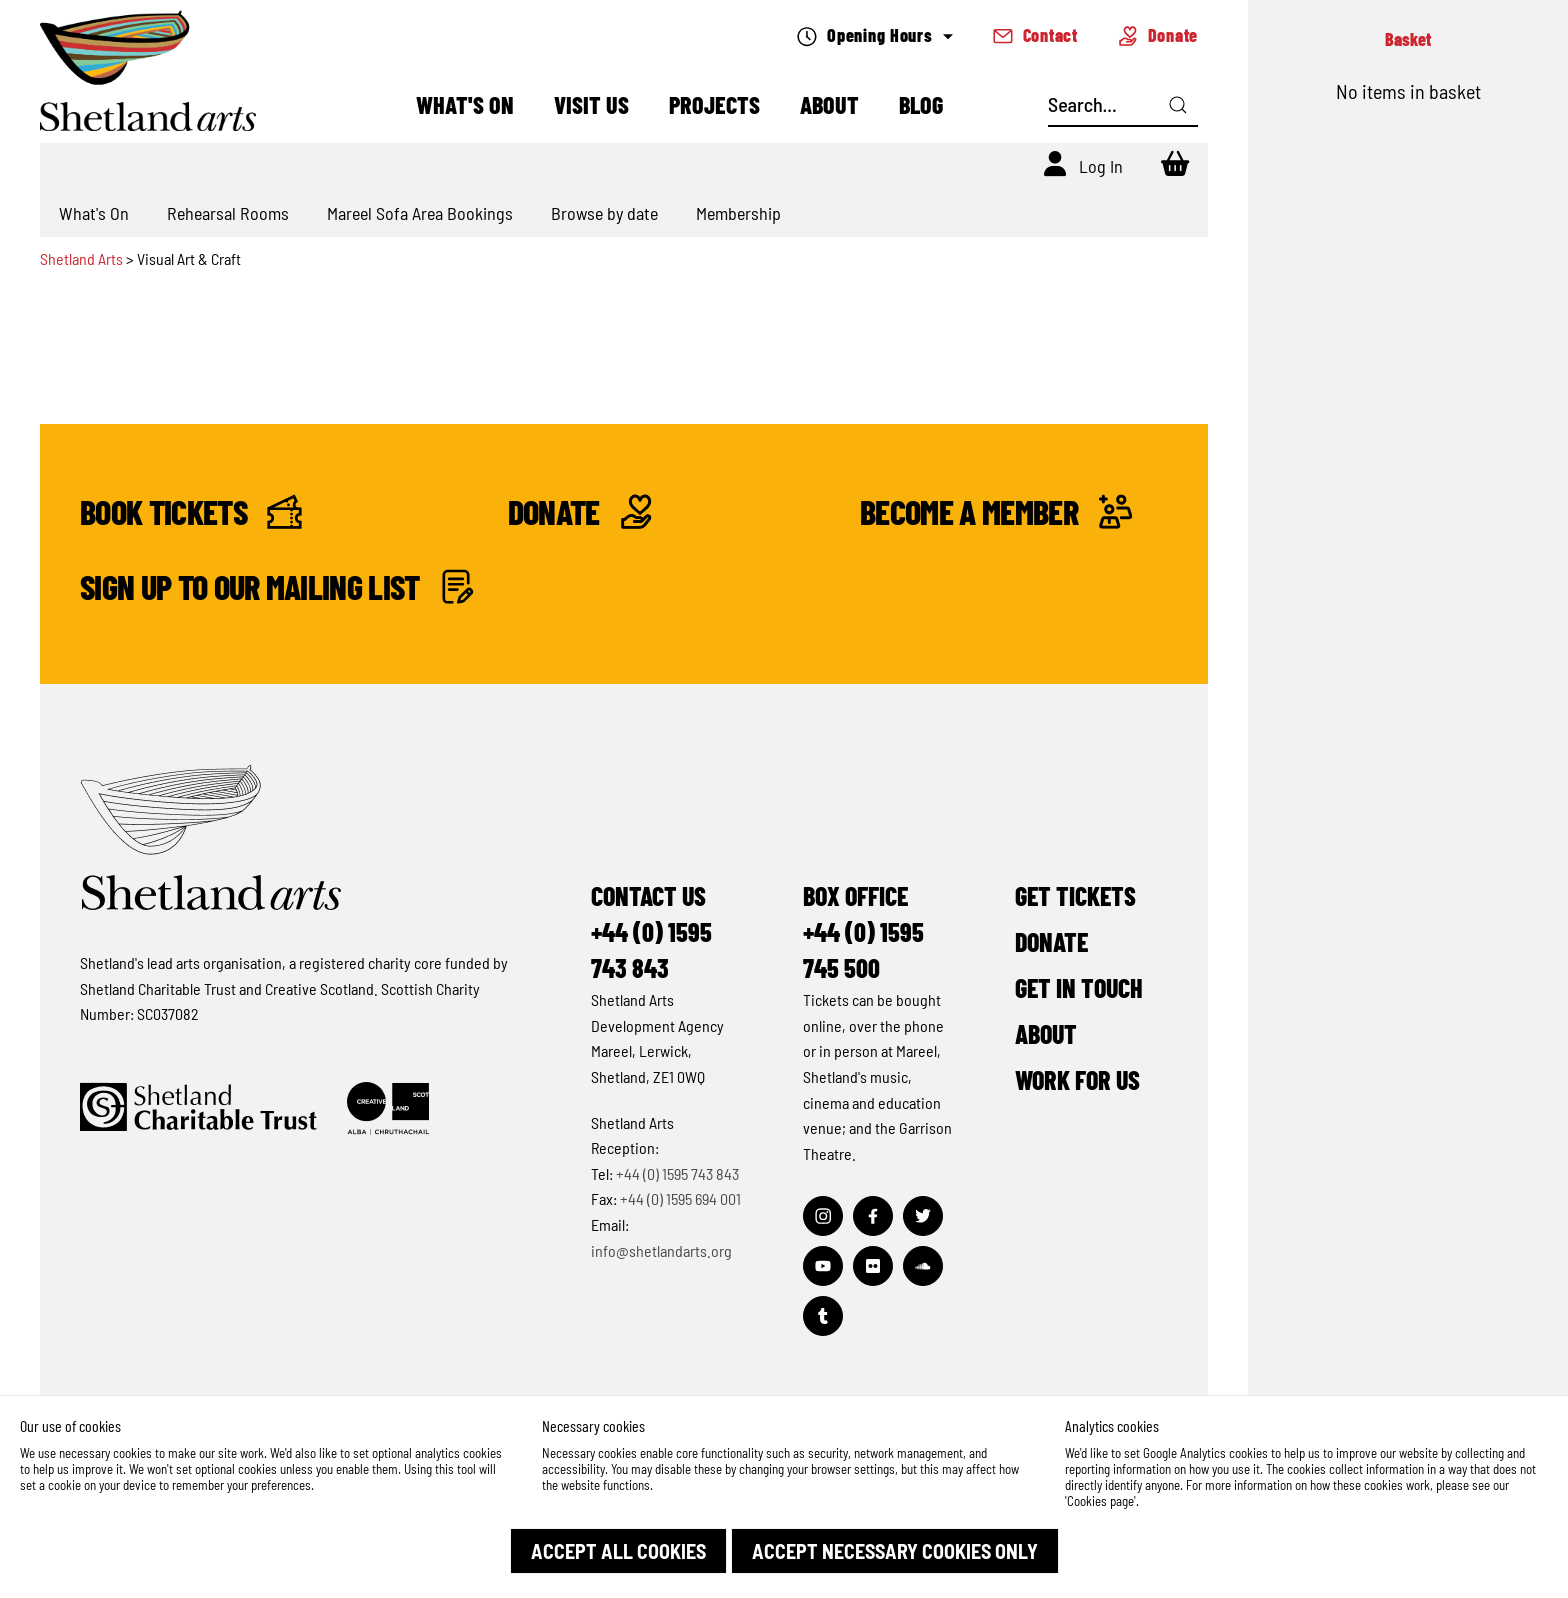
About (829, 104)
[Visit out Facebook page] (873, 1216)
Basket (1408, 39)
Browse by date (604, 213)
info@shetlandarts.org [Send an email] (661, 1250)
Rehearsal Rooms (228, 213)
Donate (1158, 35)
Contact (1035, 35)
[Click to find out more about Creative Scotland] (388, 1108)
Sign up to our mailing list (277, 586)
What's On (465, 104)
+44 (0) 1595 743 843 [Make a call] (677, 1173)
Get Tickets (1075, 895)
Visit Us (591, 104)
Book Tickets (191, 511)
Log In (1101, 166)
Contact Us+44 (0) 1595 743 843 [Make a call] (651, 931)
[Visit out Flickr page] (873, 1266)
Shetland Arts (83, 258)
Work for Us (1077, 1079)
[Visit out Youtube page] (823, 1266)
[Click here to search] (1178, 105)
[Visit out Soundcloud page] (923, 1266)
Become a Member (996, 511)
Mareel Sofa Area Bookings (420, 213)
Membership (738, 213)
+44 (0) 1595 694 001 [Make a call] (680, 1198)
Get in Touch (1079, 987)
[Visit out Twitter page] (923, 1216)
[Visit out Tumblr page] (823, 1316)
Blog (921, 104)
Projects (714, 104)
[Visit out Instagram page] (823, 1216)
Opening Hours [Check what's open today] (874, 35)
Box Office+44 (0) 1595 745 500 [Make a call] (863, 931)
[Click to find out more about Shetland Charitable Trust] (198, 1108)
